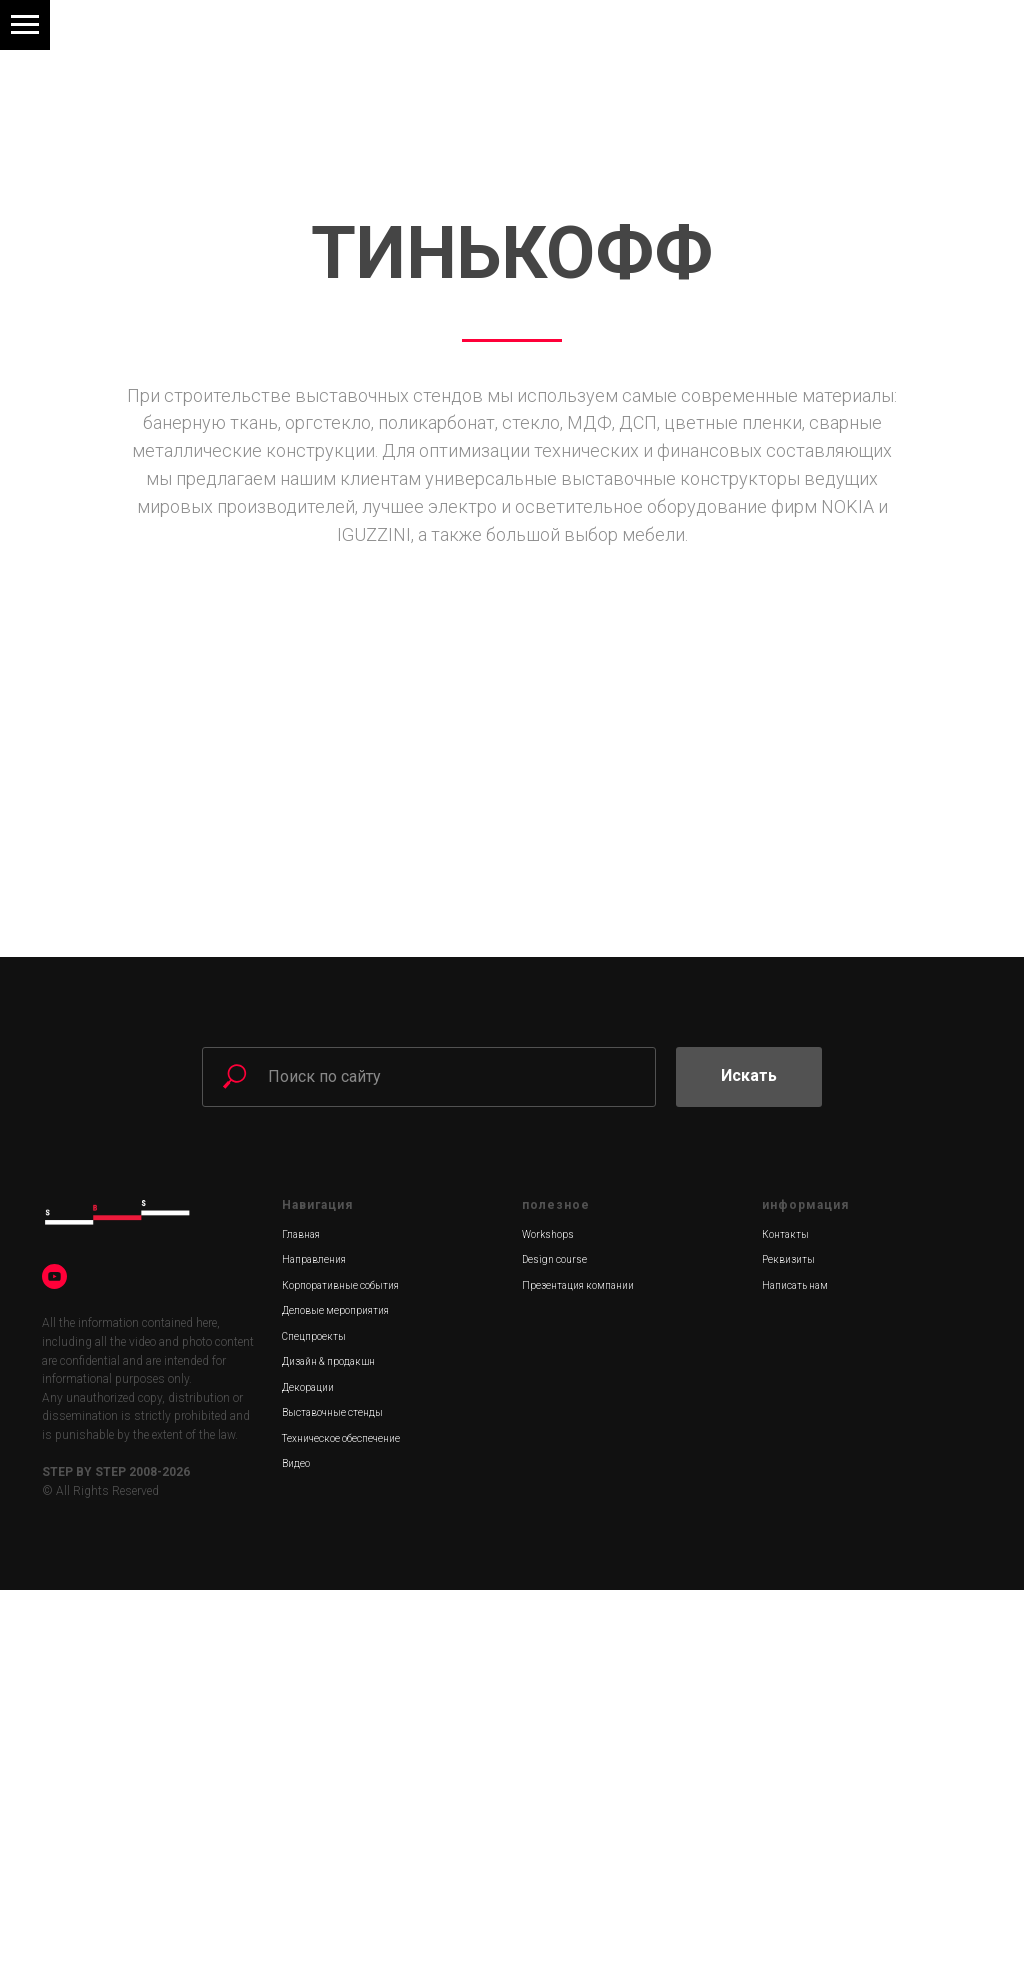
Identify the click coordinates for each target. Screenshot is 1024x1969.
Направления (314, 1638)
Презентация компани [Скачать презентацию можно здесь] (575, 1664)
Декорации (308, 1766)
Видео (296, 1842)
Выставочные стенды (332, 1791)
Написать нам (795, 1664)
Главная (301, 1613)
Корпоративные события (340, 1664)
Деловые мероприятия (335, 1689)
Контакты (785, 1613)
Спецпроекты (314, 1715)
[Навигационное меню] (25, 25)
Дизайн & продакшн (328, 1740)
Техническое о (314, 1817)
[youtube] (54, 1655)
